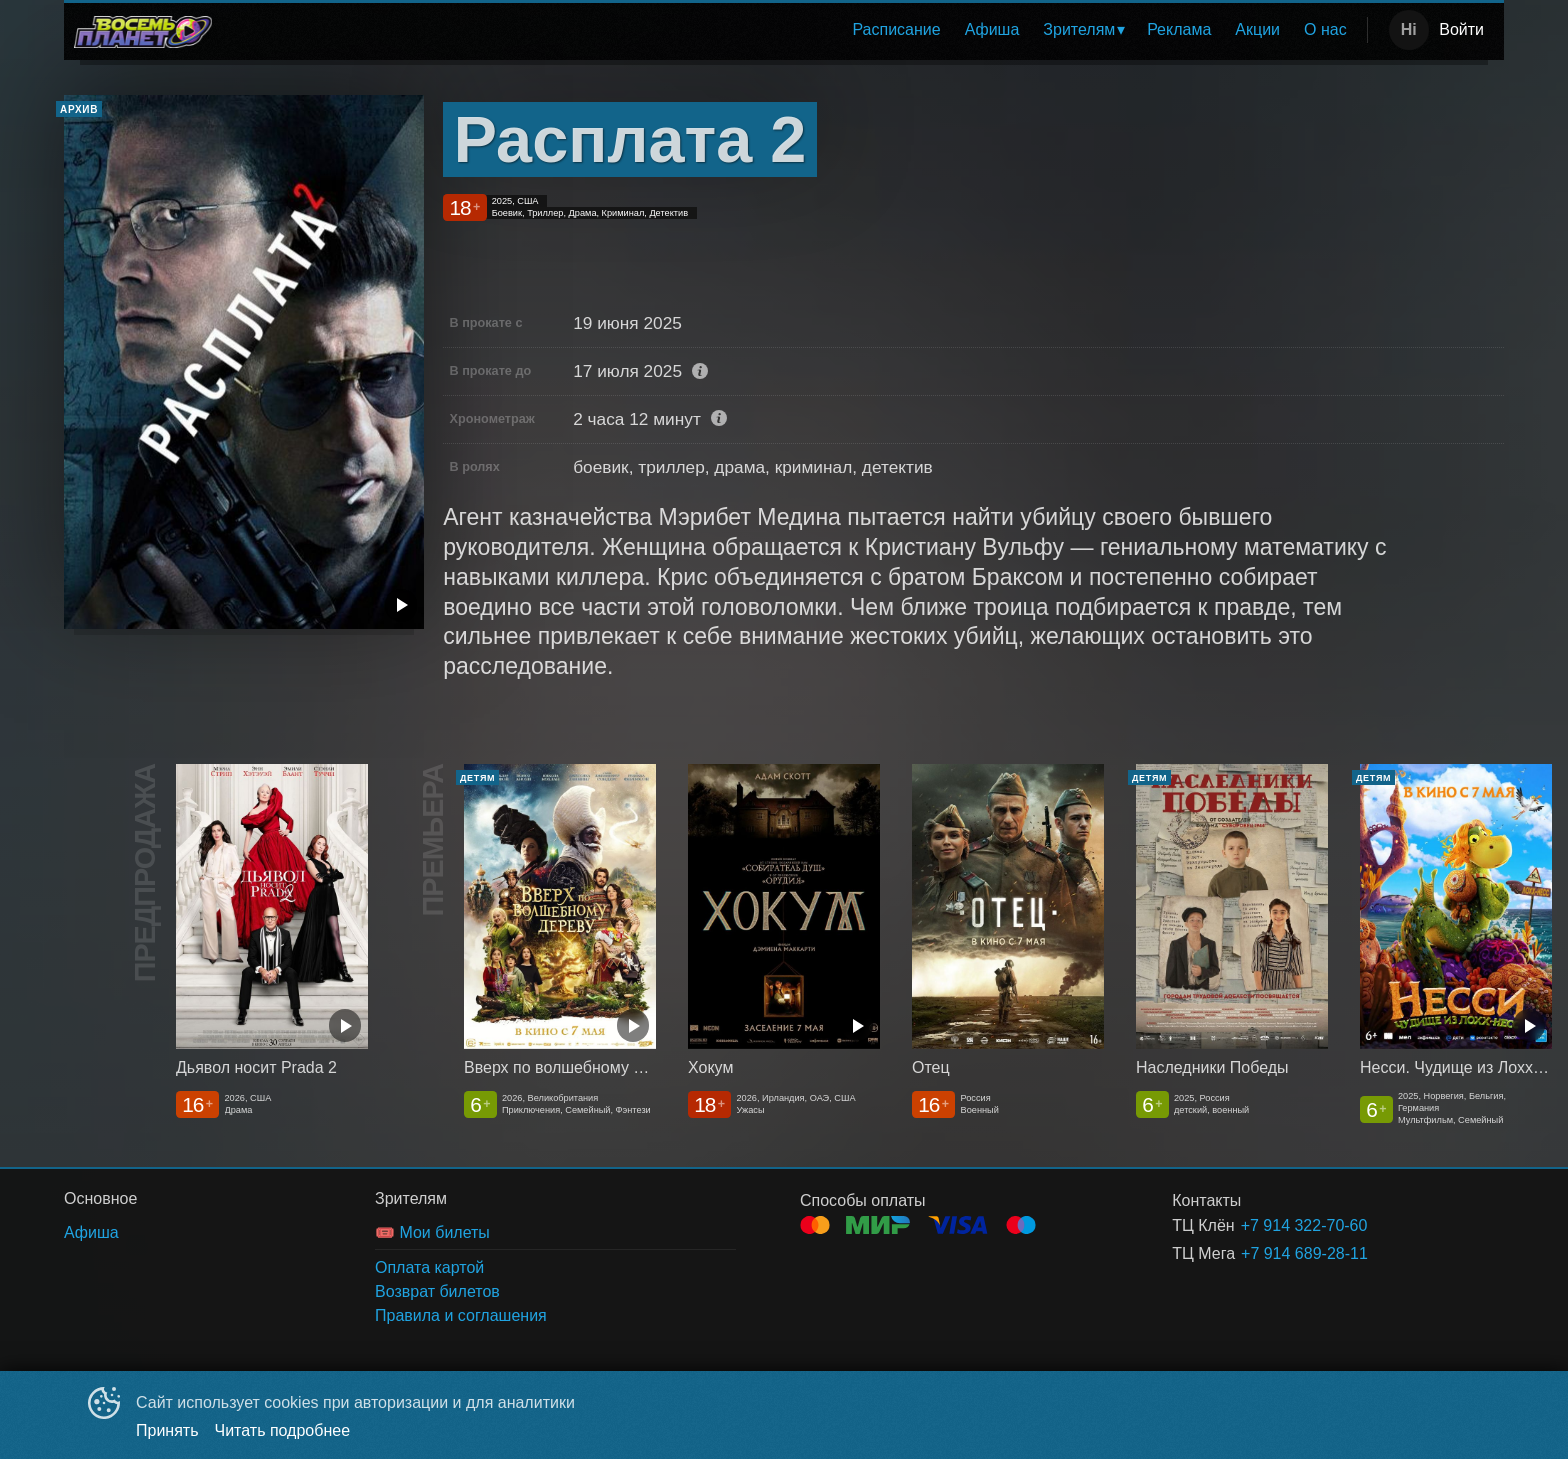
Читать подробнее (283, 1430)
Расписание (896, 29)
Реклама (1179, 29)
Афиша (992, 29)
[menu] (793, 30)
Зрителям (1079, 29)
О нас (1325, 29)
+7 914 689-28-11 (1304, 1253)
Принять (167, 1430)
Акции (1257, 29)
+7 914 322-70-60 (1304, 1225)
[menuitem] (896, 30)
